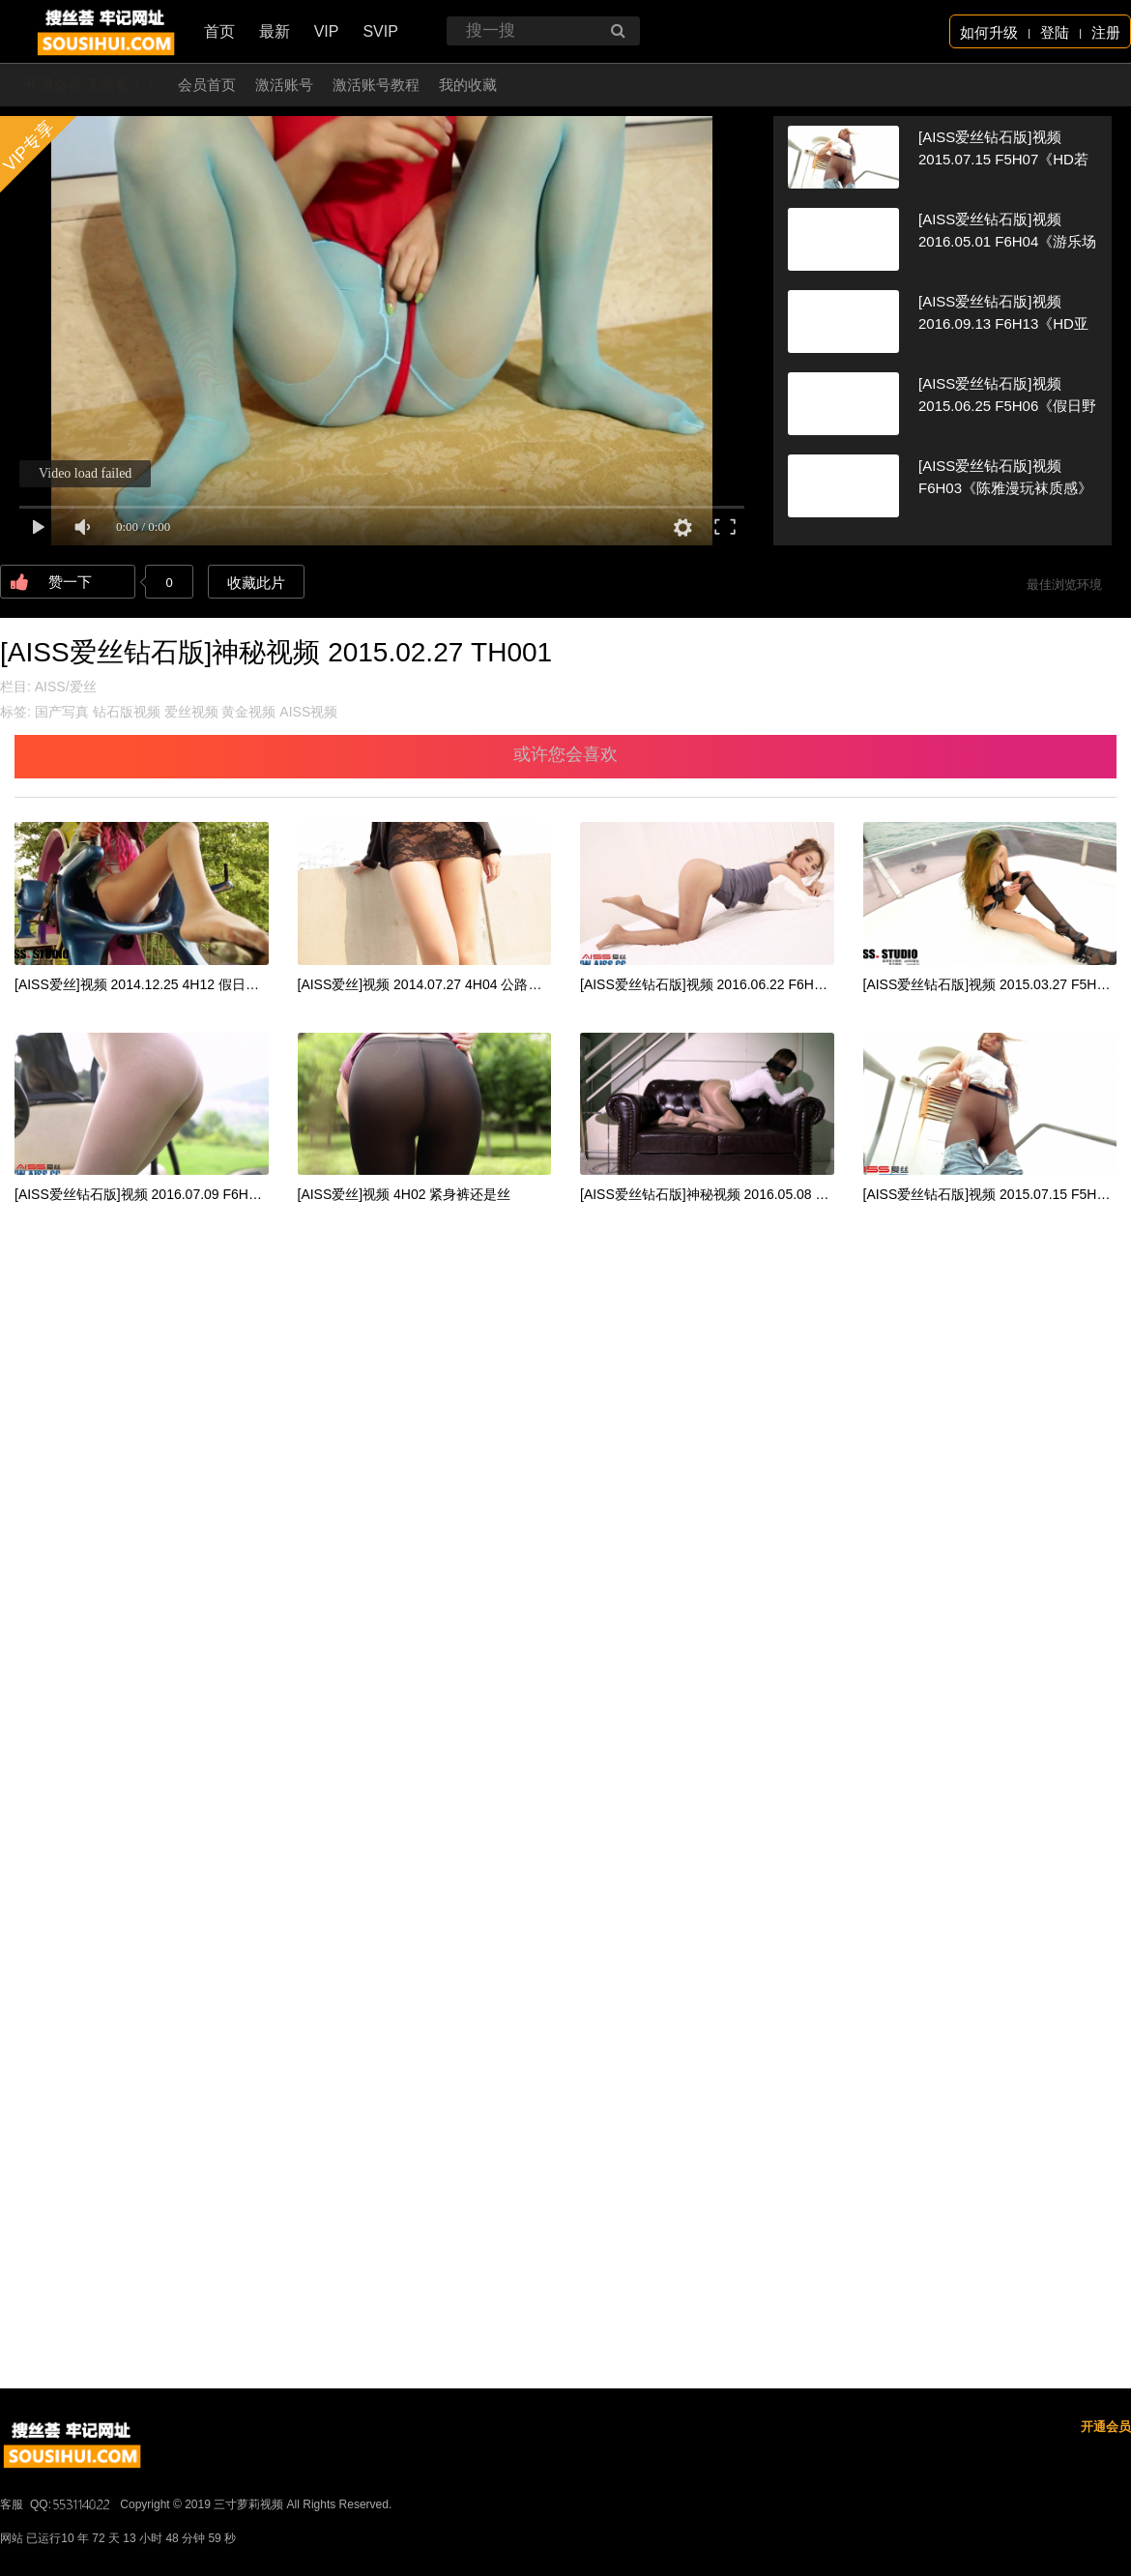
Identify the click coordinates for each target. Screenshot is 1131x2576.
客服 (11, 2504)
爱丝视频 (191, 711)
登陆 (1054, 32)
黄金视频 (248, 711)
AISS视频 (308, 711)
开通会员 (1106, 2426)
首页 (219, 31)
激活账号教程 (376, 84)
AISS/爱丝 (66, 686)
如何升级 (989, 32)
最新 (274, 31)
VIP (326, 31)
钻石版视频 (126, 711)
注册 (1105, 32)
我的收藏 (468, 84)
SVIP (379, 31)
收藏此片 (256, 582)
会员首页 (207, 84)
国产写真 (62, 711)
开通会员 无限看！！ (91, 84)
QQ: (71, 2504)
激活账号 (284, 84)
